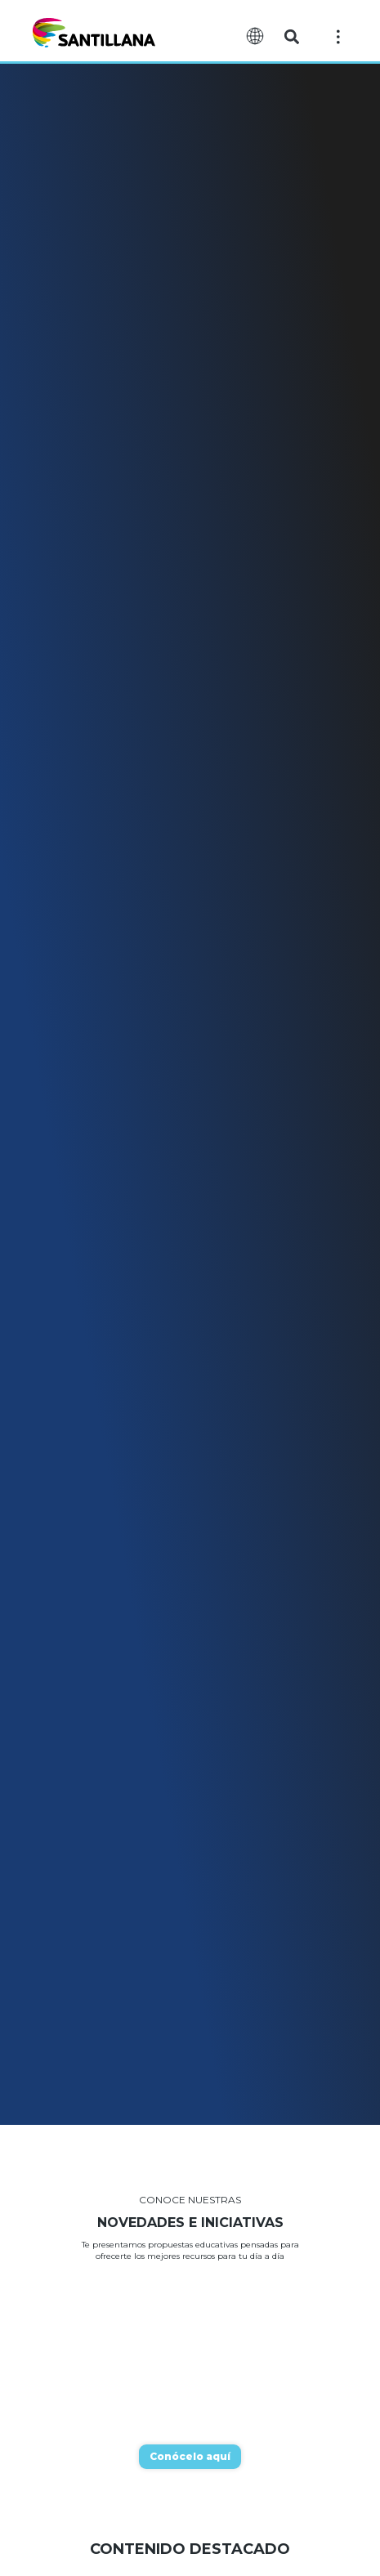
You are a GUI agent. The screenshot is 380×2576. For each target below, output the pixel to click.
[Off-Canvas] (338, 36)
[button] (292, 37)
